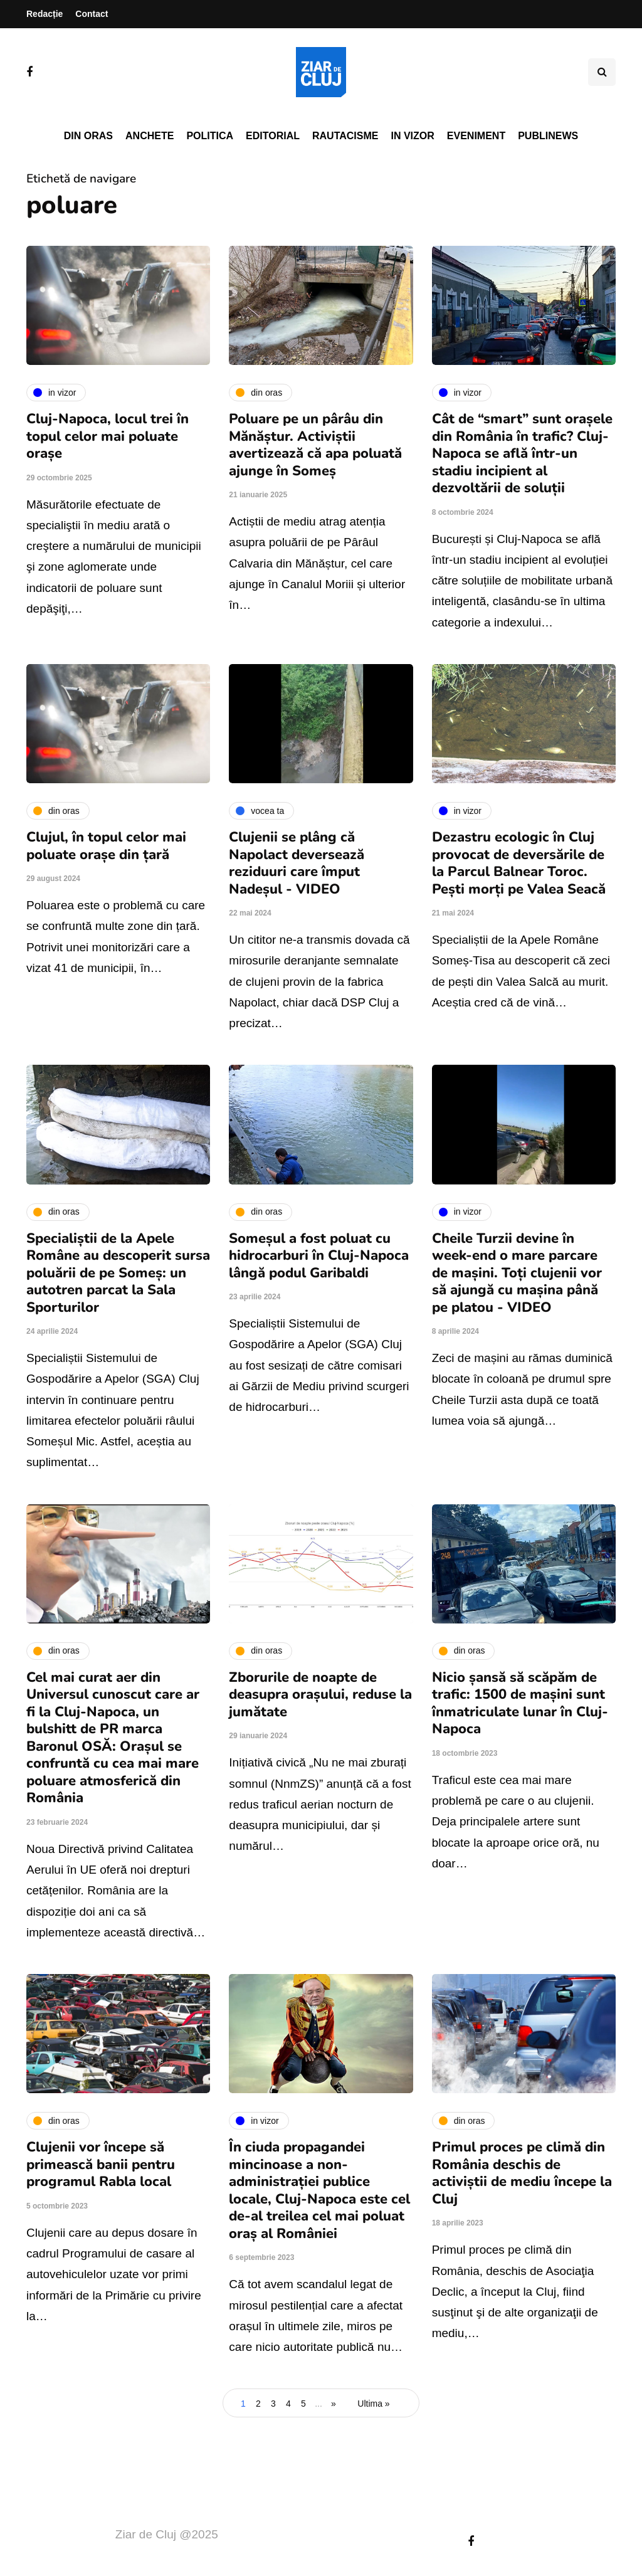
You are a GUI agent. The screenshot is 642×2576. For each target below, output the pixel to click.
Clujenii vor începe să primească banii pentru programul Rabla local (100, 2164)
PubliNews (548, 135)
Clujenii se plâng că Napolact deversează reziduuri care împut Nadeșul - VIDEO (296, 863)
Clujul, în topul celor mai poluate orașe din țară (106, 846)
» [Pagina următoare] (333, 2404)
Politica (209, 135)
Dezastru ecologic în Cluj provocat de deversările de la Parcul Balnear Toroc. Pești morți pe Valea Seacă (519, 863)
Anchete (149, 135)
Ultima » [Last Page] (373, 2404)
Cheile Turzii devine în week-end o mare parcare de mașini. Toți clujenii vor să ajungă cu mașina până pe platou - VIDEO (517, 1273)
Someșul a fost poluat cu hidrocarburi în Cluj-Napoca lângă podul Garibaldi (319, 1255)
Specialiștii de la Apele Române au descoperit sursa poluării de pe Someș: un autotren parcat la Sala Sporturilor (118, 1273)
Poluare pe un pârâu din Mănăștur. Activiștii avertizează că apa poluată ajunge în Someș (315, 444)
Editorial (273, 135)
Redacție (44, 14)
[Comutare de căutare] (602, 72)
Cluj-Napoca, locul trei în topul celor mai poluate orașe (107, 436)
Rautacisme (345, 135)
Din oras (88, 135)
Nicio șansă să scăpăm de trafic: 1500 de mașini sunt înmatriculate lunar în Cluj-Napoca (520, 1703)
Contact (91, 14)
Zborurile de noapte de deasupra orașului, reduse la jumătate (320, 1694)
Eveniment (476, 135)
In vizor (412, 135)
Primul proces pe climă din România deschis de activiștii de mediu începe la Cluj (522, 2173)
